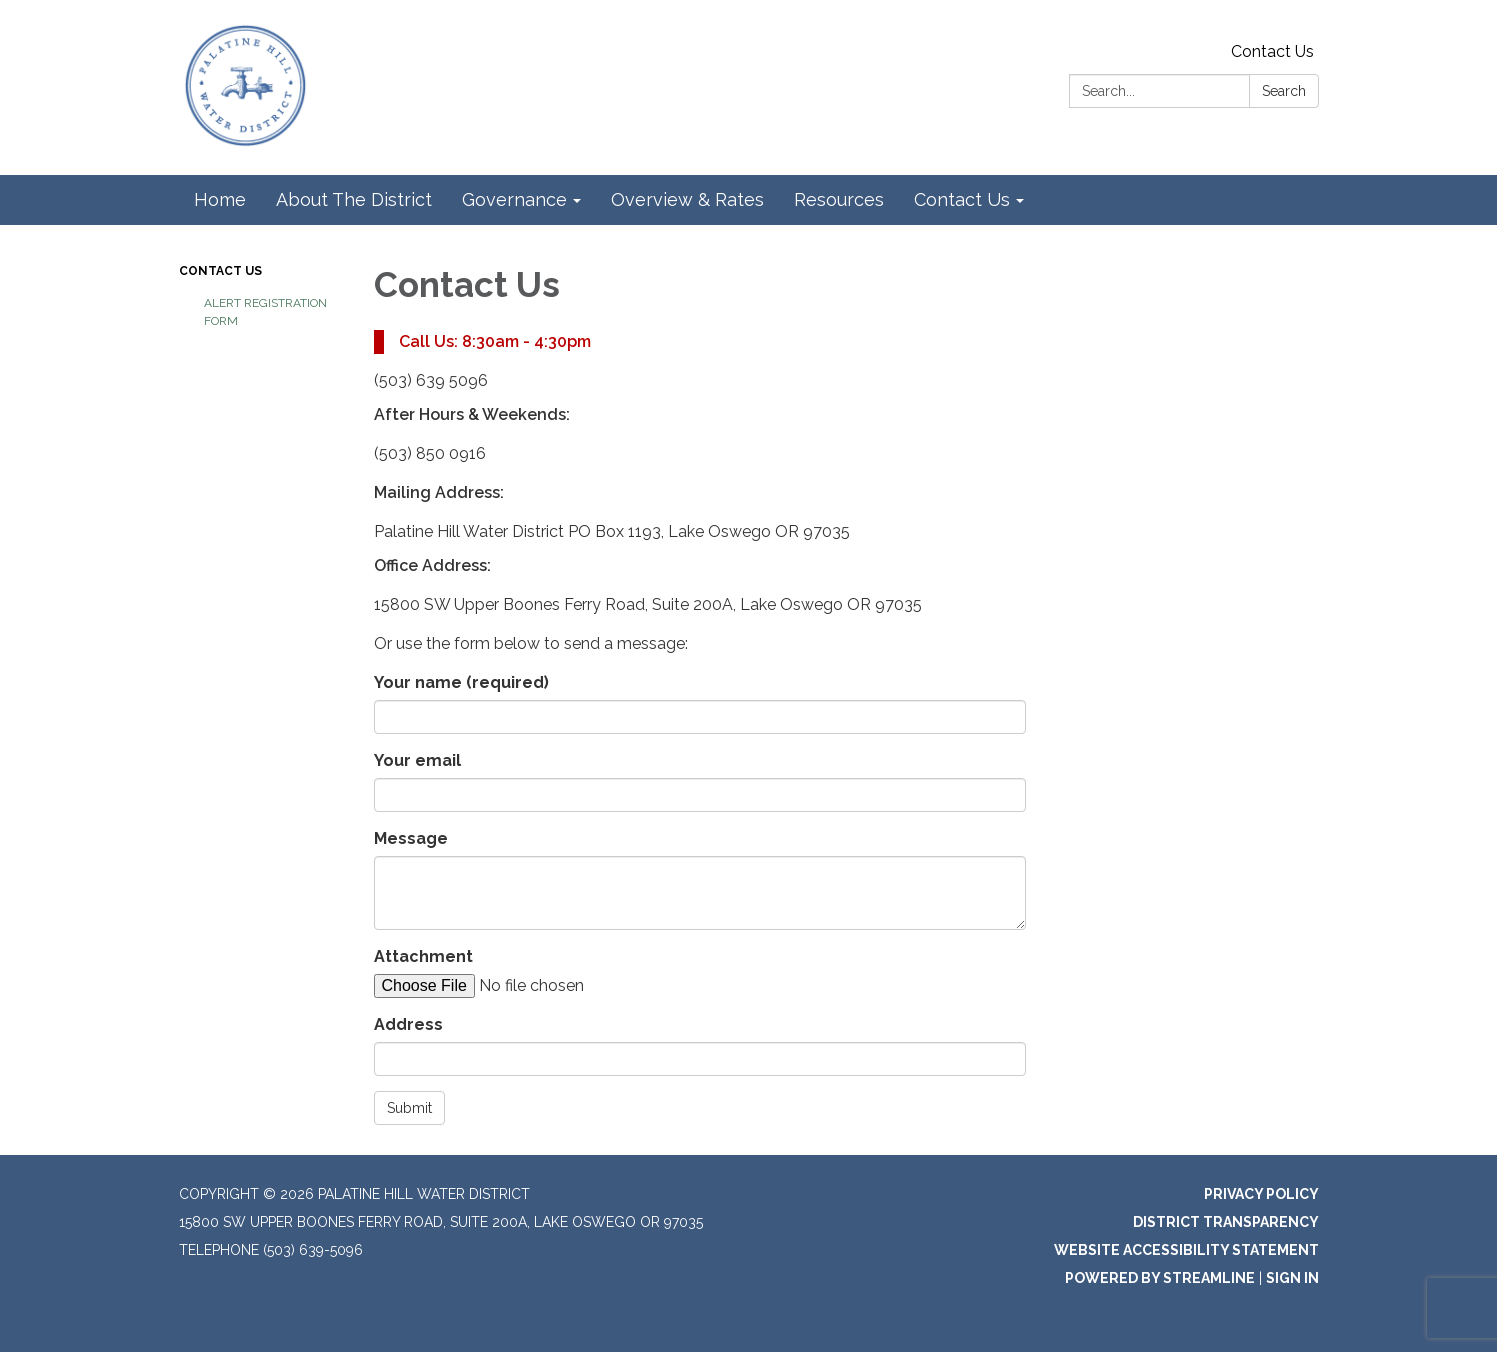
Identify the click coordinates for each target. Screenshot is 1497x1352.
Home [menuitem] (220, 199)
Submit (409, 1108)
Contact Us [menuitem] (962, 199)
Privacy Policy (1261, 1194)
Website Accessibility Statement (1186, 1250)
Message (411, 838)
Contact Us (1272, 51)
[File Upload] (544, 986)
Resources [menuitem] (839, 199)
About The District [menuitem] (354, 199)
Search (1284, 91)
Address (408, 1024)
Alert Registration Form (265, 312)
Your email (417, 760)
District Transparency (1226, 1222)
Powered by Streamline (1160, 1278)
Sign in (1292, 1278)
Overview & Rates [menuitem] (687, 199)
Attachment (423, 956)
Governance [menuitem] (514, 199)
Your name (461, 682)
